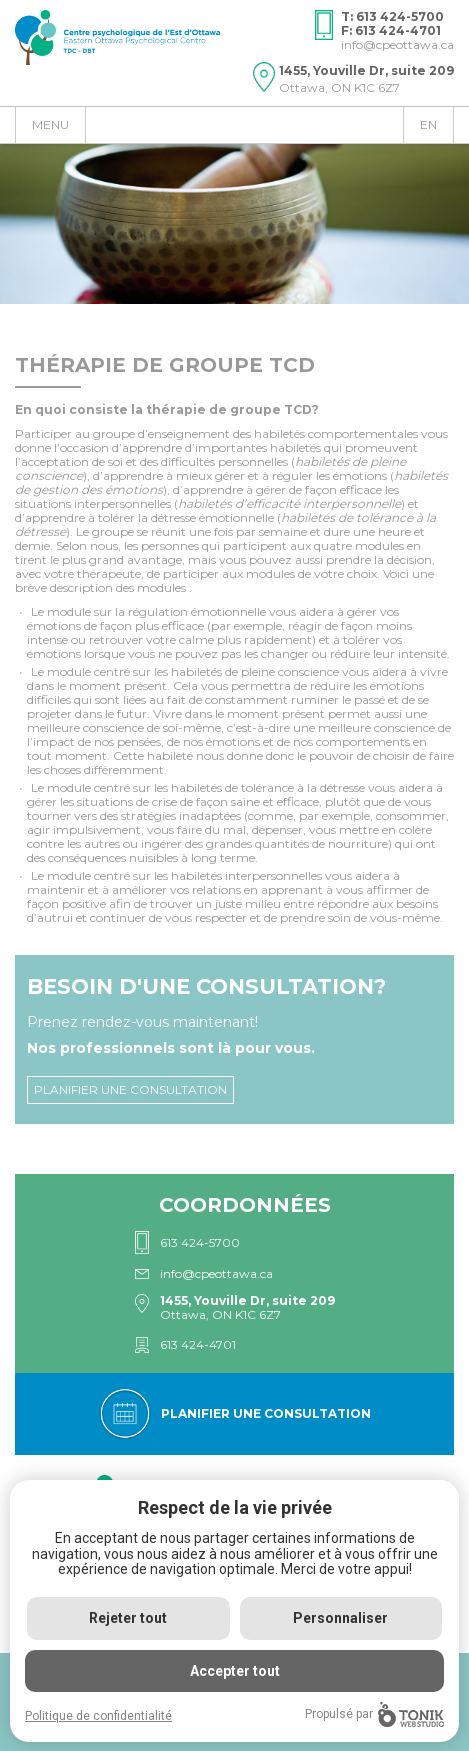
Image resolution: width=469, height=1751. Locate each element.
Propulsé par (374, 1714)
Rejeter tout (128, 1618)
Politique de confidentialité (98, 1716)
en (428, 124)
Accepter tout (235, 1671)
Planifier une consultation (130, 1089)
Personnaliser (340, 1618)
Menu (50, 124)
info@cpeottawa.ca (397, 44)
